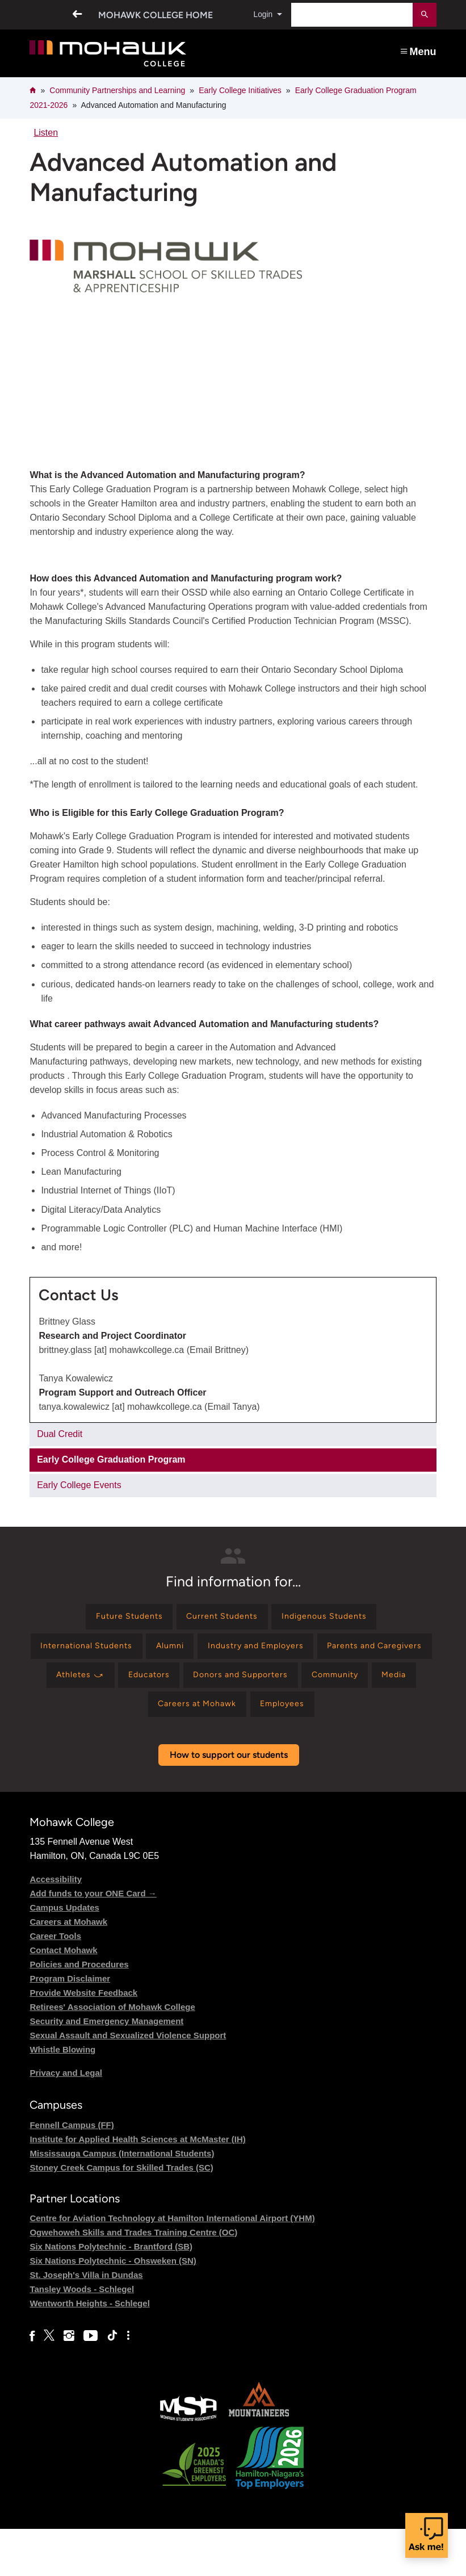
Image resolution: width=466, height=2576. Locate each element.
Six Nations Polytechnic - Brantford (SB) (111, 2293)
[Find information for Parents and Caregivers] (155, 1684)
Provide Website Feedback (83, 2040)
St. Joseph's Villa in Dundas (86, 2322)
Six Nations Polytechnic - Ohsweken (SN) (113, 2308)
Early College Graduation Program (111, 1459)
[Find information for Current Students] (221, 1618)
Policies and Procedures (79, 2012)
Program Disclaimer (70, 2026)
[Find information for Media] (279, 1717)
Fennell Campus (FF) (72, 2172)
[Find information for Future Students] (117, 1618)
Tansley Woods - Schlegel (82, 2336)
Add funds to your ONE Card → (93, 1941)
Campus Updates (64, 1955)
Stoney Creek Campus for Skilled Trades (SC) (121, 2214)
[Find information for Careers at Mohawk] (363, 1717)
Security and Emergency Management (106, 2069)
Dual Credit (59, 1434)
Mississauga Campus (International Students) (122, 2200)
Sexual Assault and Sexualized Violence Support (128, 2083)
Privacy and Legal (66, 2120)
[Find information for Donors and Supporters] (107, 1717)
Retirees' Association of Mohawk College (112, 2054)
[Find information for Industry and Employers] (325, 1651)
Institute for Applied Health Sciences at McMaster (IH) (137, 2186)
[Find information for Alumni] (229, 1651)
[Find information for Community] (212, 1717)
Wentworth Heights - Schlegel (89, 2350)
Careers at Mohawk (68, 1969)
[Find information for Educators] (337, 1684)
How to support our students (229, 1801)
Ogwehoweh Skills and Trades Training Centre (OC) (133, 2279)
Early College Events (79, 1485)
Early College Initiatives (240, 90)
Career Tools (55, 1983)
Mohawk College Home (151, 15)
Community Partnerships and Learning (117, 90)
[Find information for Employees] (231, 1749)
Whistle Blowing (62, 2097)
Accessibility (56, 1927)
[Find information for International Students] (135, 1651)
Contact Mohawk (63, 1998)
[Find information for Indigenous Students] (334, 1618)
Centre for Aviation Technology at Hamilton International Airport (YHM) (172, 2265)
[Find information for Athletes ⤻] (261, 1684)
